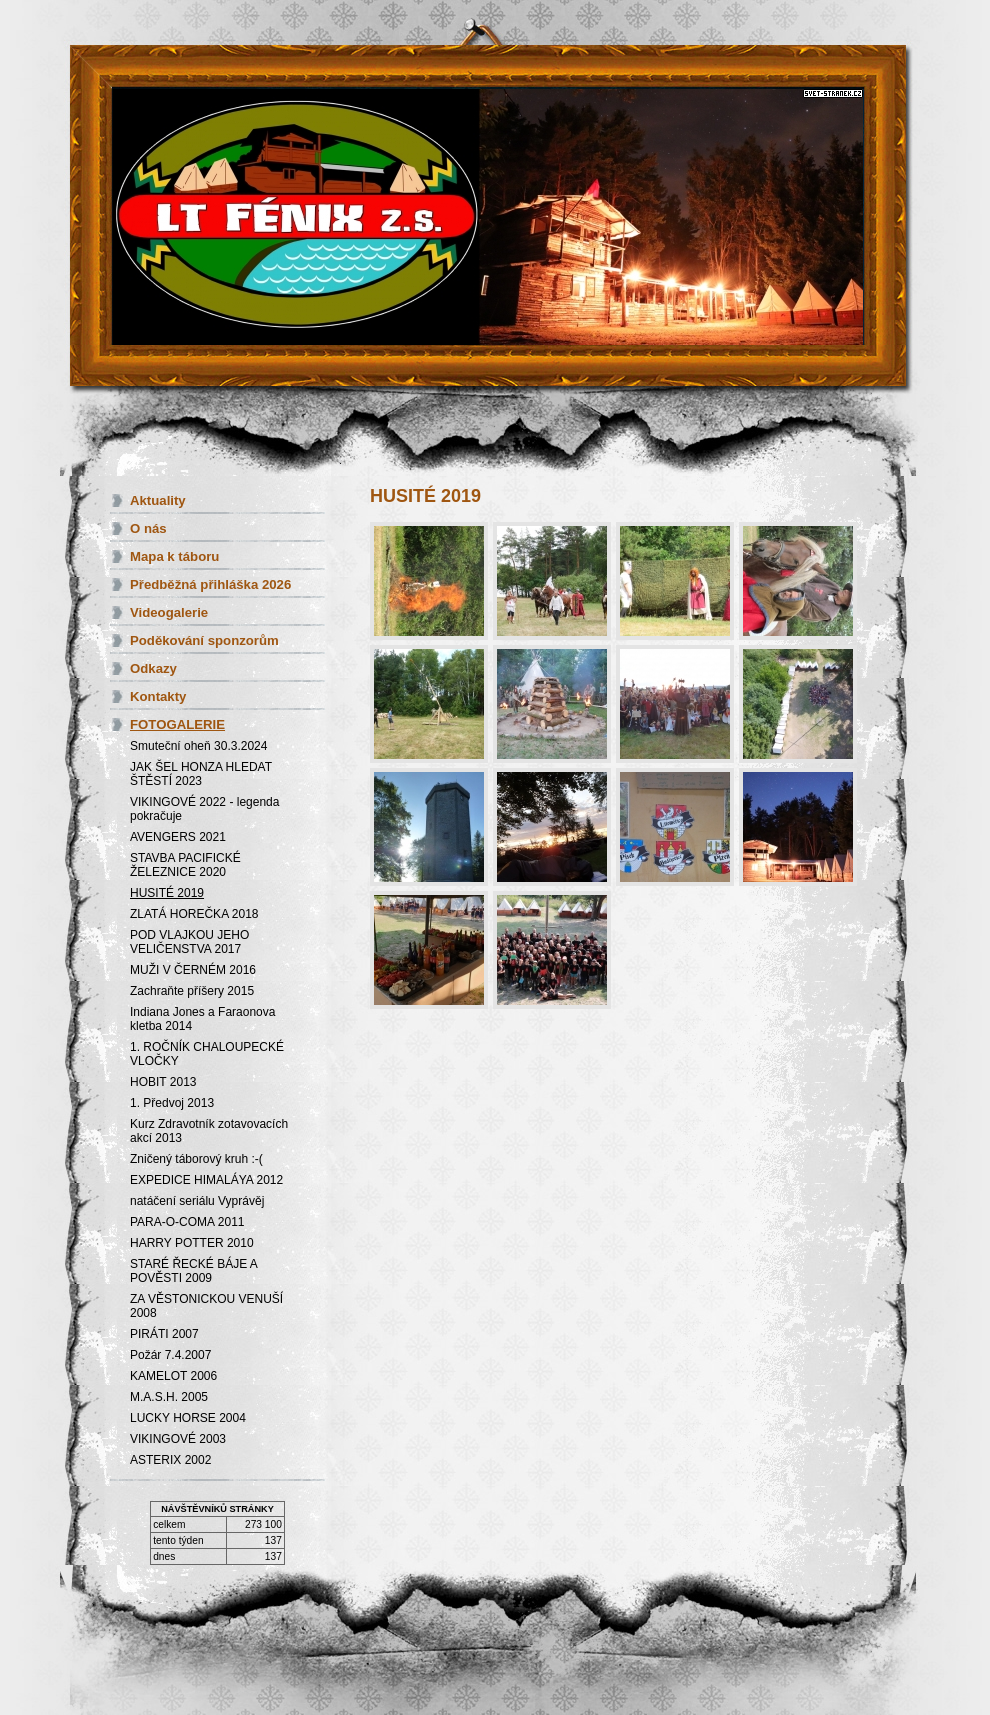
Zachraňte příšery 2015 (192, 991)
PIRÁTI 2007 (164, 1334)
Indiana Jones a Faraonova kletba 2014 (202, 1019)
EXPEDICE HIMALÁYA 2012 (206, 1180)
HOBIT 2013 (163, 1082)
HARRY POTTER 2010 (192, 1243)
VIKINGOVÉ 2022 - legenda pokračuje (204, 809)
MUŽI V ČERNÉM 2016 (193, 970)
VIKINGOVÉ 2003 (178, 1439)
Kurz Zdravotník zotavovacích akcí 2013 (209, 1131)
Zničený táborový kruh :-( (196, 1159)
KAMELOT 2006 (173, 1376)
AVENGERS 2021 (178, 837)
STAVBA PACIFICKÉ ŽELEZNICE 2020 (185, 865)
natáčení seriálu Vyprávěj (197, 1201)
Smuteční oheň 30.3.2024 (198, 746)
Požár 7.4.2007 (170, 1355)
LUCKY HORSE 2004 (188, 1418)
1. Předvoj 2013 (172, 1103)
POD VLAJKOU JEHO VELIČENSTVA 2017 (189, 942)
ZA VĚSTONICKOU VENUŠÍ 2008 (206, 1306)
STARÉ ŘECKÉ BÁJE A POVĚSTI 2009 (193, 1271)
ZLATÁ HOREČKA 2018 (194, 914)
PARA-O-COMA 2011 (187, 1222)
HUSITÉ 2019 (167, 893)
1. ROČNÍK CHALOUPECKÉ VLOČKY (207, 1054)
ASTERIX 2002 (170, 1460)
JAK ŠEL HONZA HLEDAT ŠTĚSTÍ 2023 (201, 774)
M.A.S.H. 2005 (169, 1397)
